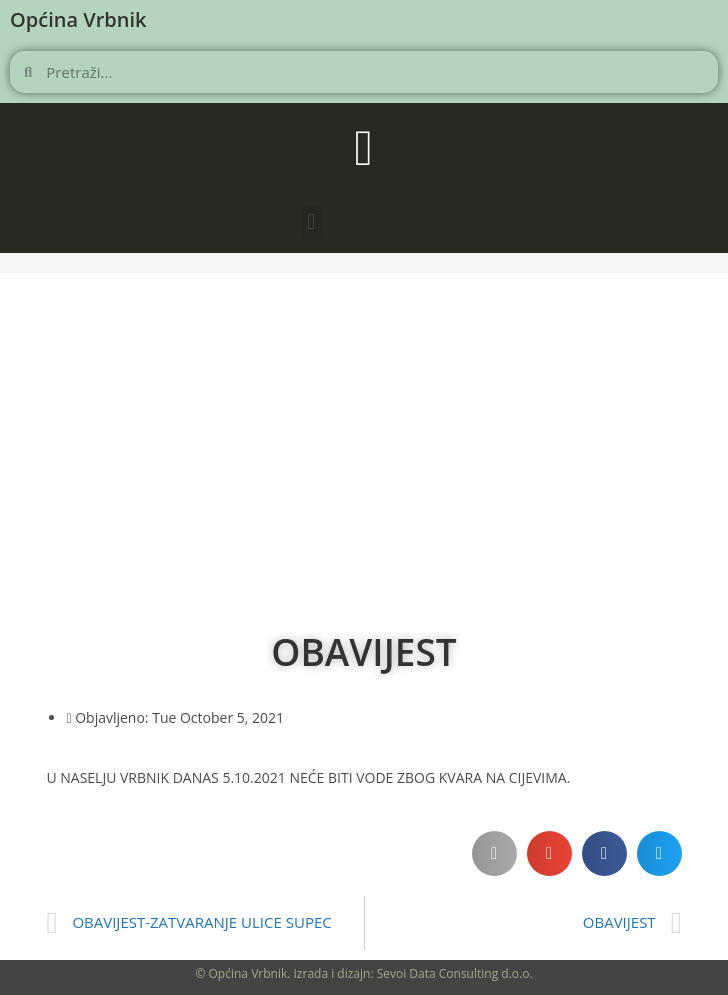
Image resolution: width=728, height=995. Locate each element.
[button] (311, 221)
